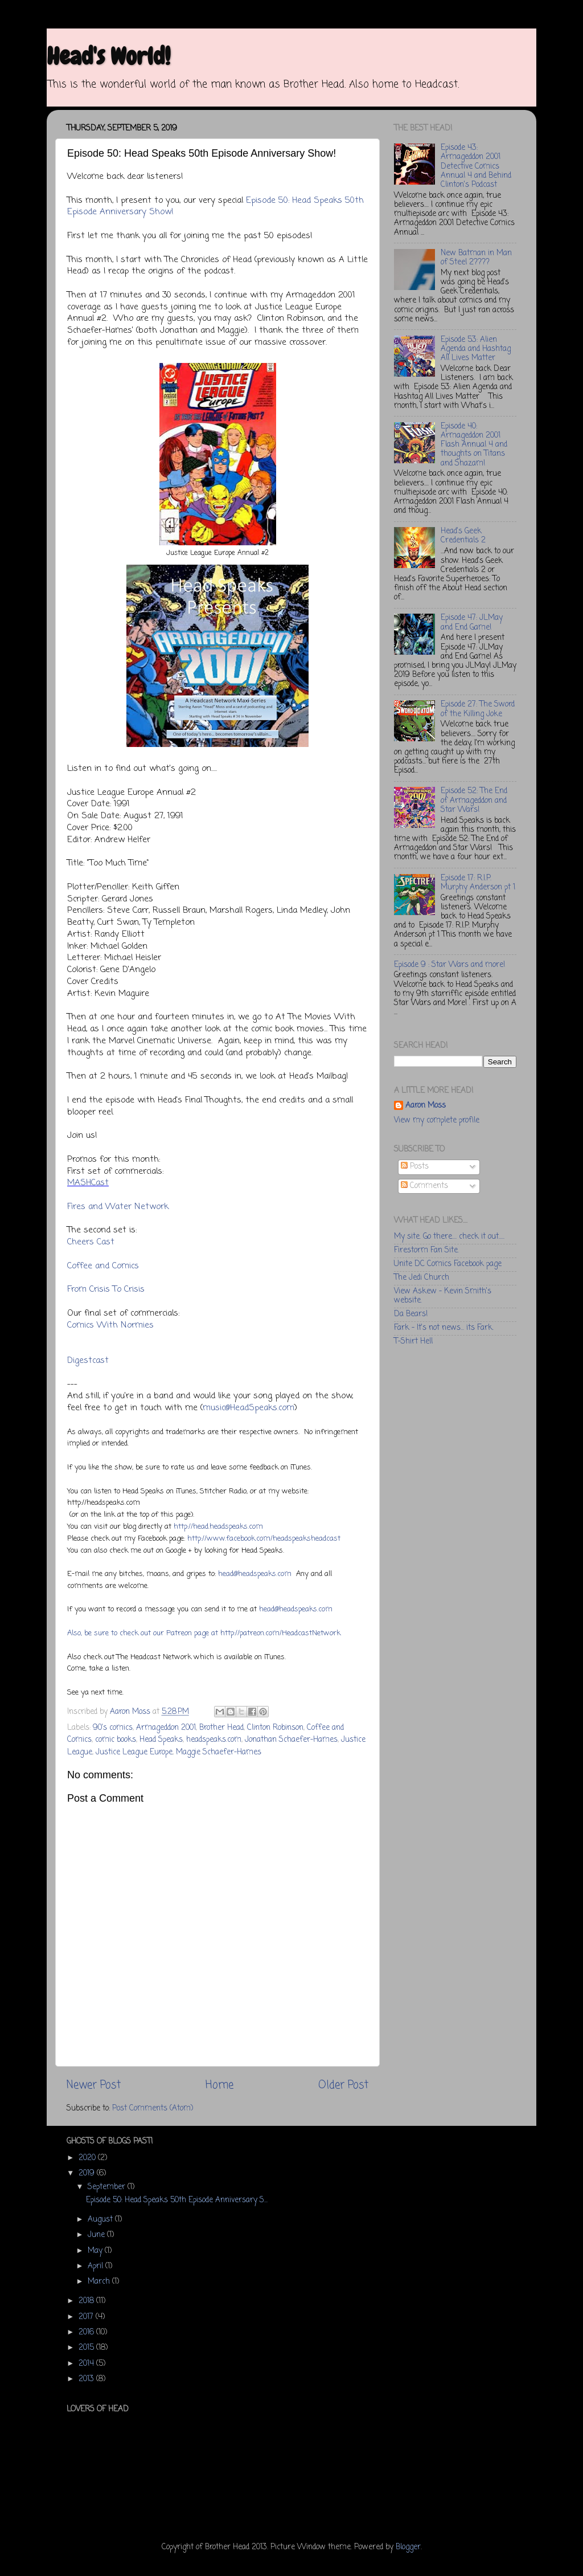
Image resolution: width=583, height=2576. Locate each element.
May (96, 2251)
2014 (87, 2364)
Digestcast (88, 1360)
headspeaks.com (213, 1740)
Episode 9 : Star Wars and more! (449, 965)
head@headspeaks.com (255, 1574)
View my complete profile (436, 1120)
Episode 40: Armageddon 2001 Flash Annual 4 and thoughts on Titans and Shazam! (474, 445)
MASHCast (88, 1183)
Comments (424, 1186)
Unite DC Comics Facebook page (448, 1264)
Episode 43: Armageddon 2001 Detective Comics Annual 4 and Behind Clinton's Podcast (476, 166)
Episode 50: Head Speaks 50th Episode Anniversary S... (177, 2200)
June (97, 2235)
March (100, 2282)
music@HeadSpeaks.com (248, 1408)
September (108, 2187)
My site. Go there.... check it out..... (449, 1237)
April (96, 2266)
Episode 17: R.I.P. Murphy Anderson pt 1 (478, 882)
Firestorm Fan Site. (426, 1250)
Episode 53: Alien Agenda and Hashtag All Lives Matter (476, 349)
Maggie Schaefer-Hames (218, 1752)
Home (219, 2085)
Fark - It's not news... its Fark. (444, 1328)
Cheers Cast (90, 1242)
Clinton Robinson (275, 1728)
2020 (88, 2158)
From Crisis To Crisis (106, 1289)
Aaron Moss (425, 1106)
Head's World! (108, 56)
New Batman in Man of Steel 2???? (476, 257)
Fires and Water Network (118, 1207)
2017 (87, 2317)
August (101, 2220)
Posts (415, 1167)
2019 (88, 2173)
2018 (87, 2301)
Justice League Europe (134, 1752)
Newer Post (94, 2085)
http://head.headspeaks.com (218, 1526)
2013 (87, 2379)
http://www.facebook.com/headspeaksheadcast (263, 1538)
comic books (115, 1740)
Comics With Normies (110, 1325)
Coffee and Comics (103, 1266)
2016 (87, 2332)
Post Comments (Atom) (152, 2108)
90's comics (113, 1728)
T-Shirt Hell (413, 1342)
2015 (87, 2348)
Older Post (343, 2085)
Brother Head (221, 1728)
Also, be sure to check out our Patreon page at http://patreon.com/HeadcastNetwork (203, 1633)
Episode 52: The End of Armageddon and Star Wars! (474, 800)
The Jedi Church (421, 1278)
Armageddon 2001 (166, 1728)
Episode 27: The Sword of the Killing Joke (478, 709)
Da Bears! (411, 1314)
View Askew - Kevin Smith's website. (442, 1296)
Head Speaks (161, 1740)
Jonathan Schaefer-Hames (291, 1740)
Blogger (408, 2547)
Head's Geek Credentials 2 (463, 535)
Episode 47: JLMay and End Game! (472, 622)
